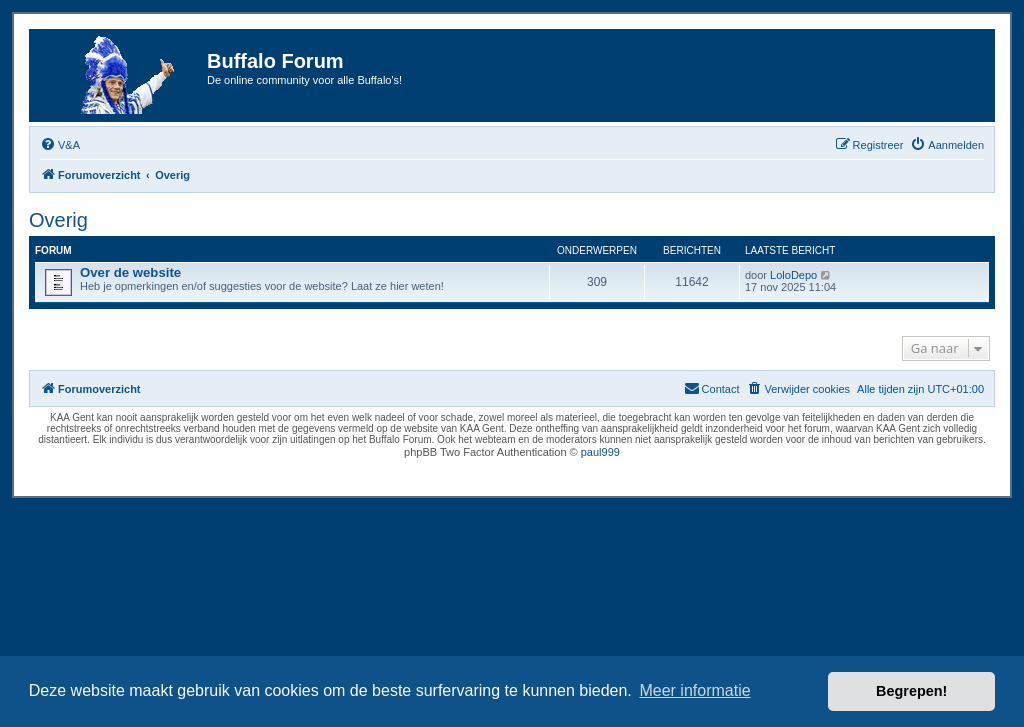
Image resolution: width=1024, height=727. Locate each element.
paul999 (600, 452)
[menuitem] (60, 145)
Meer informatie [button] (694, 690)
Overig (58, 220)
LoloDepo (793, 275)
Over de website (130, 272)
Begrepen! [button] (911, 691)
